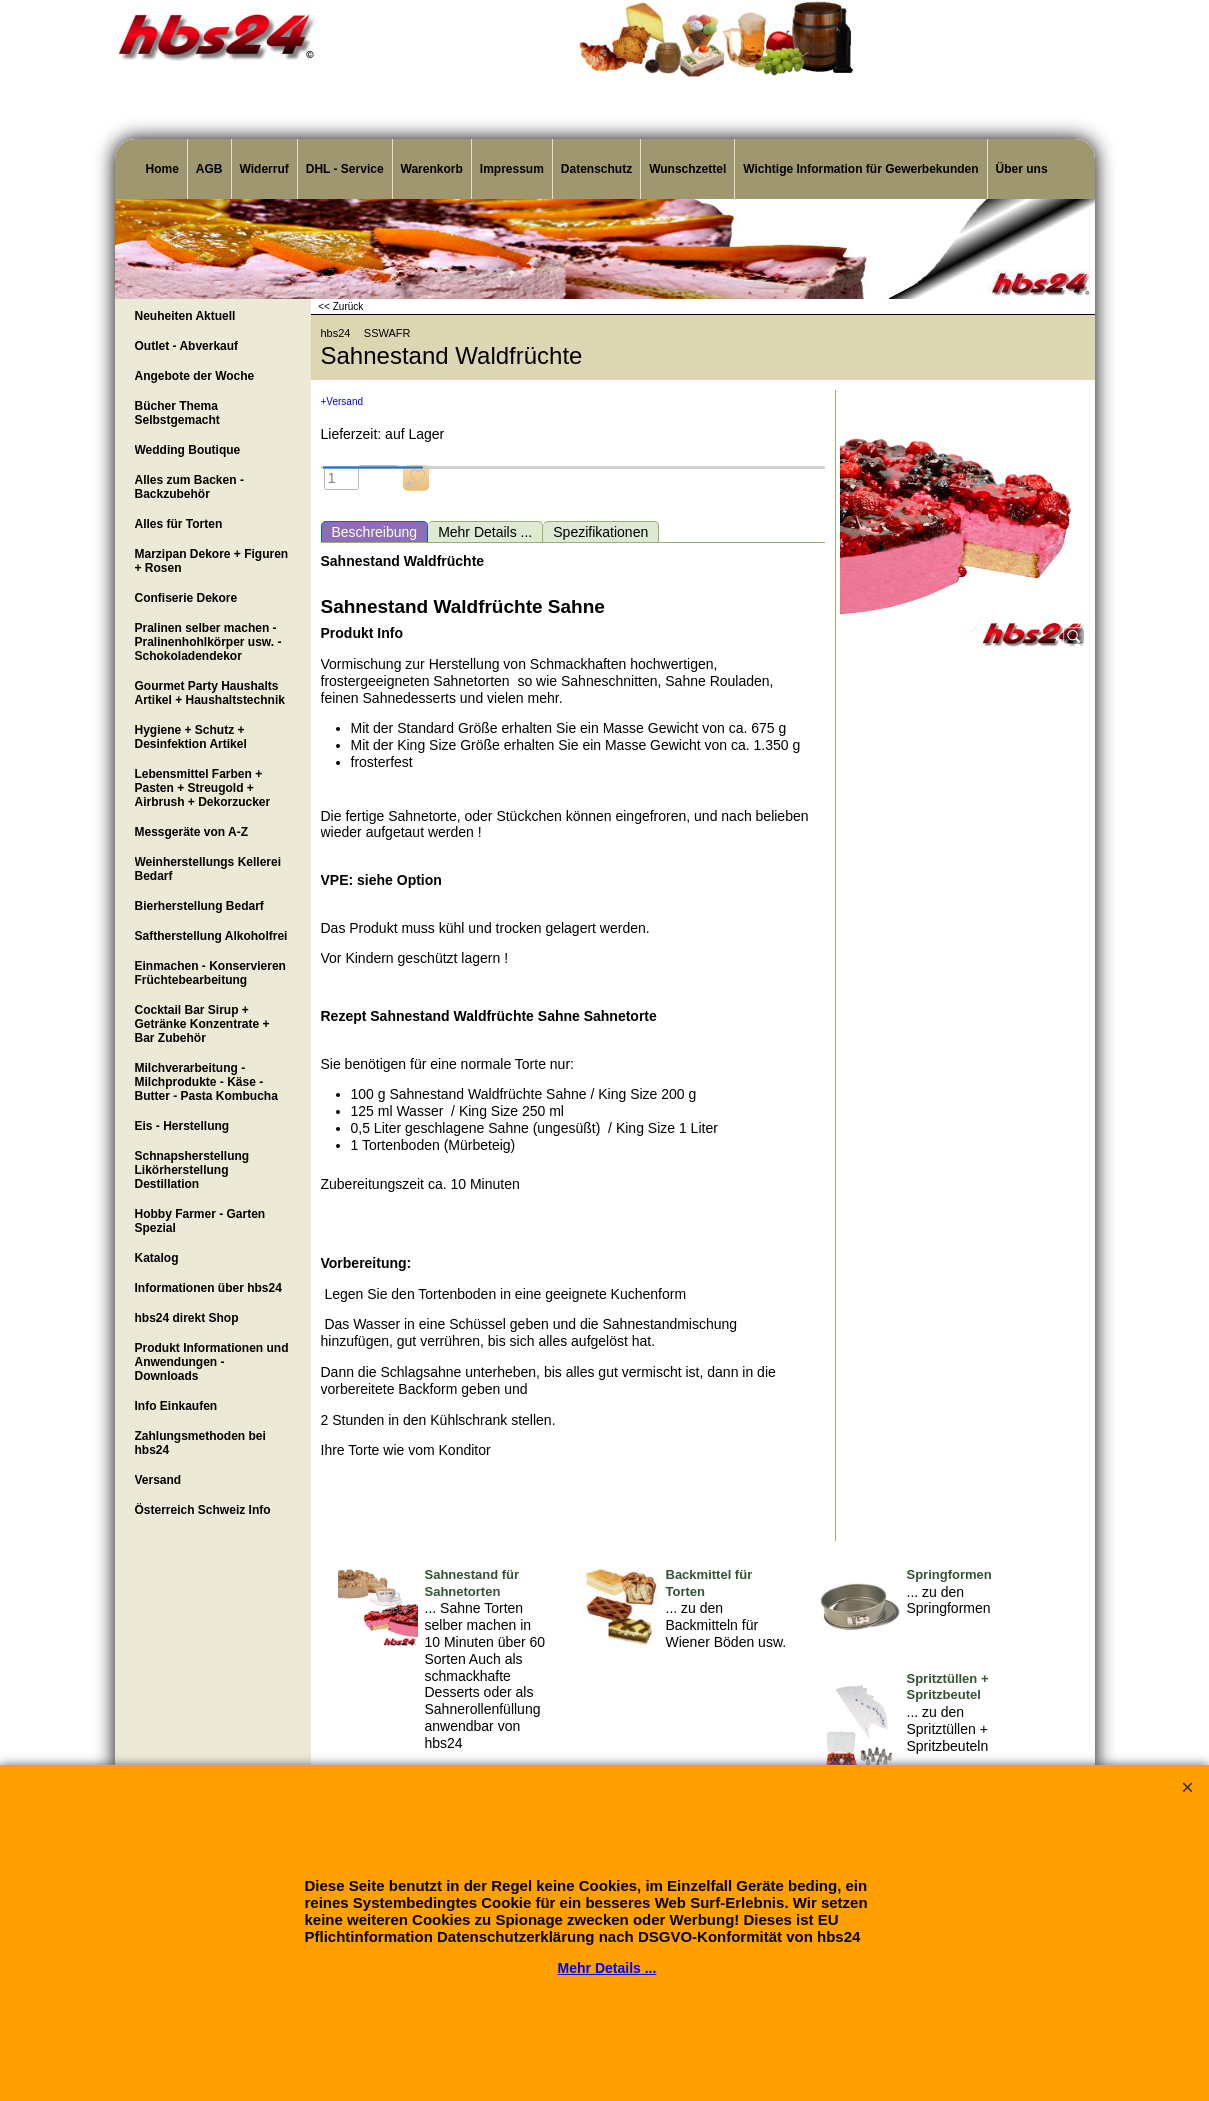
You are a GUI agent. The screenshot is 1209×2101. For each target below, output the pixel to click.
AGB (209, 169)
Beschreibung (375, 532)
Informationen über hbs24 (208, 1288)
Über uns (1022, 169)
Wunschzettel (687, 169)
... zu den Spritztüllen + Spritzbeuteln (948, 1729)
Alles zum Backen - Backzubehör (189, 487)
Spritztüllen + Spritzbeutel (948, 1687)
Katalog (157, 1258)
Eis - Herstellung (182, 1126)
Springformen (949, 1574)
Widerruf (264, 169)
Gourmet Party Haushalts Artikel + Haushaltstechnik (210, 693)
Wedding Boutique (188, 450)
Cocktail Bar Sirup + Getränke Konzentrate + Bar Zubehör (202, 1024)
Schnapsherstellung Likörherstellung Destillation (192, 1170)
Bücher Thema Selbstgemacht (177, 413)
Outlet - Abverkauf (187, 346)
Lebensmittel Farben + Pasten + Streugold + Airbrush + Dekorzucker (203, 788)
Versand (158, 1480)
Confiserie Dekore (186, 598)
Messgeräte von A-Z (192, 832)
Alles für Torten (179, 524)
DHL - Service (345, 169)
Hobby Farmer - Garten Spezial (200, 1221)
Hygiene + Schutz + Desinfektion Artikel (191, 737)
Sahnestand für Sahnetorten (472, 1583)
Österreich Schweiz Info (203, 1510)
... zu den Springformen (949, 1600)
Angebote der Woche (195, 376)
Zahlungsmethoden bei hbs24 (200, 1443)
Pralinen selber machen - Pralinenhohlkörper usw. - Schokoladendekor (208, 642)
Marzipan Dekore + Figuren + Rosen (212, 561)
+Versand (342, 401)
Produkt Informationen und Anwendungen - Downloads (212, 1362)
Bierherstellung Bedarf (199, 906)
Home (162, 169)
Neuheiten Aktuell (185, 316)
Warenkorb (432, 169)
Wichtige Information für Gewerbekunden (860, 169)
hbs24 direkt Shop (187, 1318)
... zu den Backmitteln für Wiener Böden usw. (726, 1625)
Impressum (512, 169)
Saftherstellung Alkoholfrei (211, 936)
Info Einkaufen (176, 1406)
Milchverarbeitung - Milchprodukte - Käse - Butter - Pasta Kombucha (206, 1082)
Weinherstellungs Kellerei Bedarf (208, 869)
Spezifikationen (600, 532)
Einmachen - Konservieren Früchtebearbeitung (210, 973)
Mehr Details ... (485, 532)
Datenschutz (596, 169)
